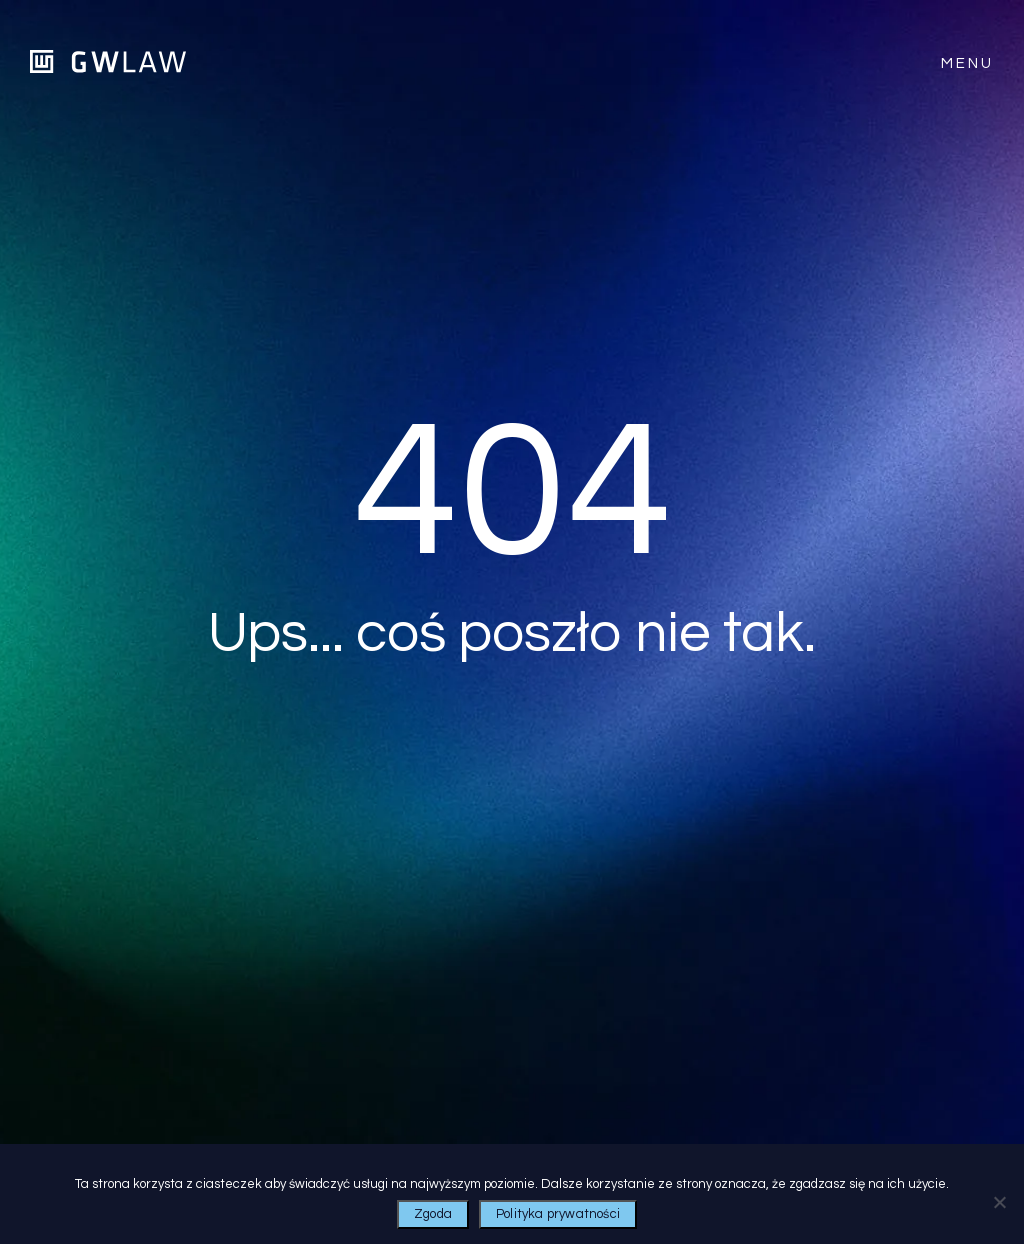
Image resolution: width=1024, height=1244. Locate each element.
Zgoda (433, 1214)
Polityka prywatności (558, 1214)
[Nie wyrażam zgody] (999, 1202)
